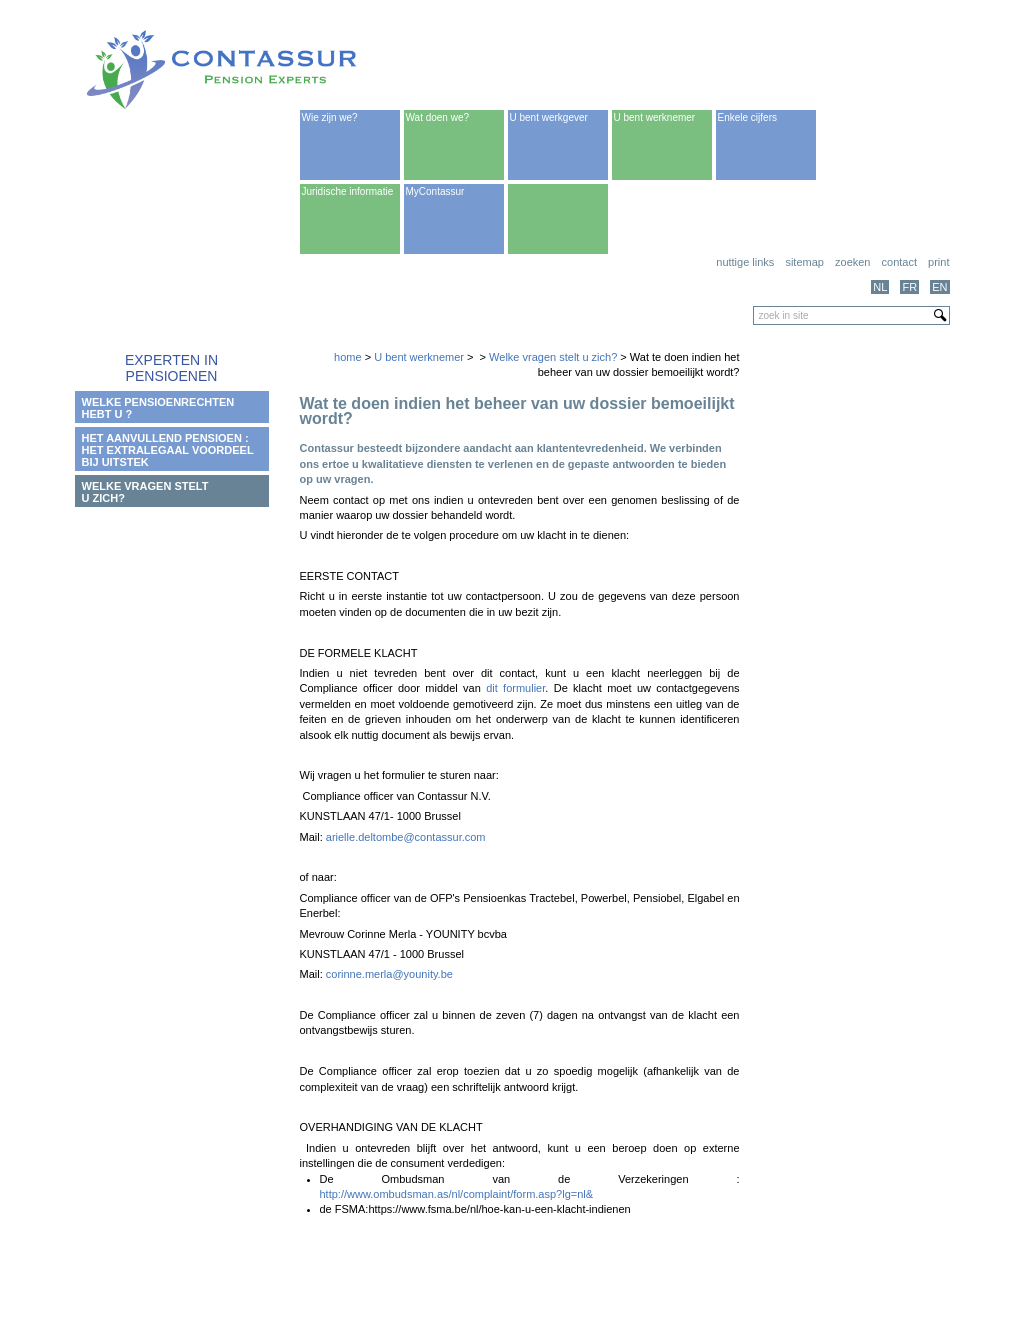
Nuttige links (745, 262)
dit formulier (515, 688)
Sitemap (804, 262)
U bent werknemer (655, 117)
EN (939, 287)
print (938, 262)
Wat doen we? (438, 117)
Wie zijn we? (330, 117)
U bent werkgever (549, 117)
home (348, 357)
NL (880, 287)
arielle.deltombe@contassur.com (406, 837)
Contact (899, 262)
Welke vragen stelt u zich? (553, 357)
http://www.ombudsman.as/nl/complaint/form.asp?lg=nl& (457, 1194)
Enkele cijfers (747, 117)
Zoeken (852, 262)
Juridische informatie (348, 191)
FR (909, 287)
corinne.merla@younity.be (389, 974)
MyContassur (435, 191)
